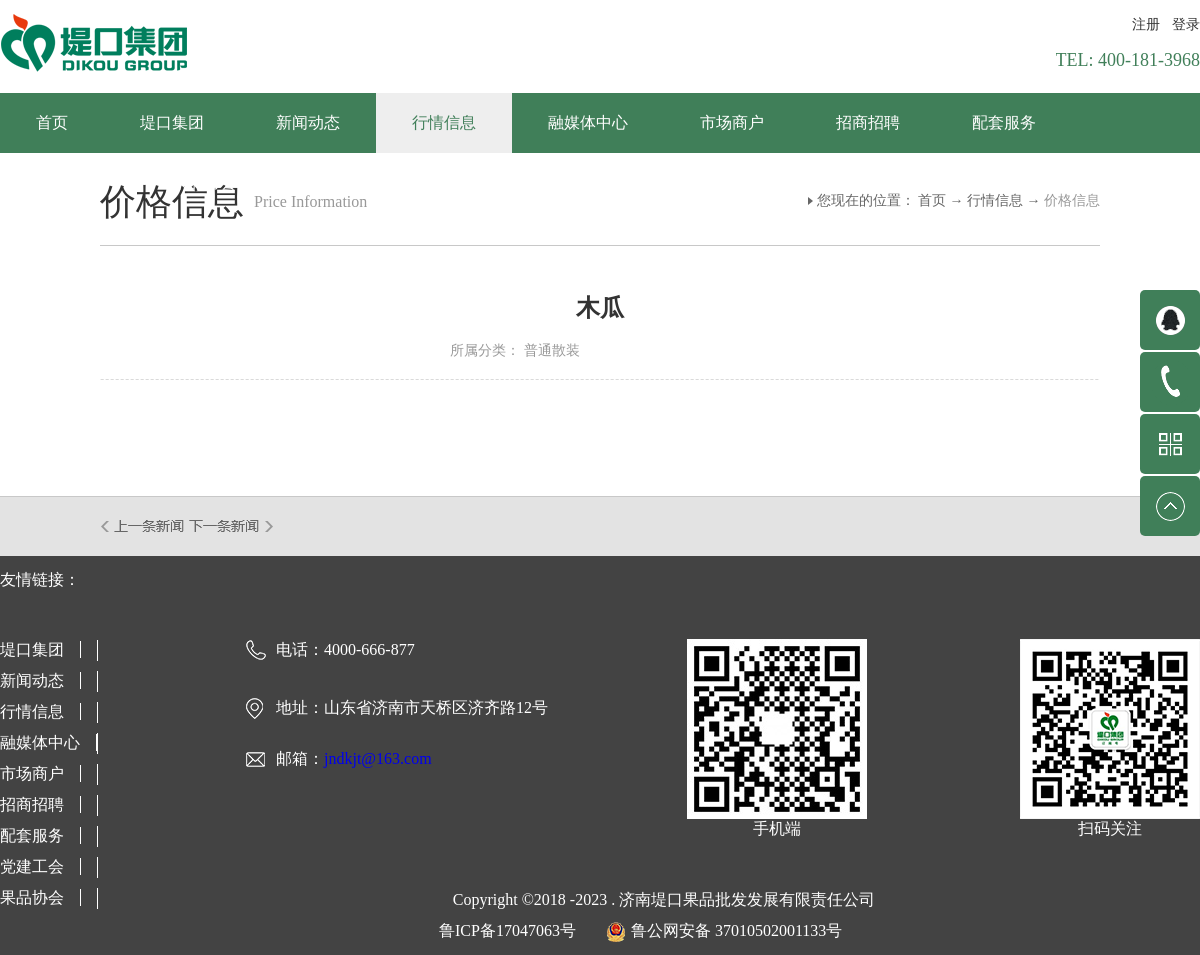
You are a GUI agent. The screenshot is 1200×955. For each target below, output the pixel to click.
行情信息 (995, 200)
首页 (52, 122)
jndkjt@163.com (378, 758)
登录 (1186, 24)
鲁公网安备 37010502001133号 (736, 930)
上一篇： (143, 526)
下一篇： (231, 526)
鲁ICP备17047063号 (507, 930)
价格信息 (1072, 200)
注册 (1146, 24)
